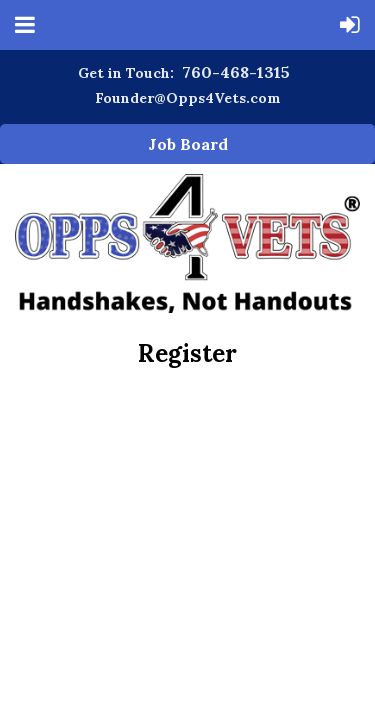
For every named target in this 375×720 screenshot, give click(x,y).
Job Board (188, 144)
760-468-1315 (236, 72)
